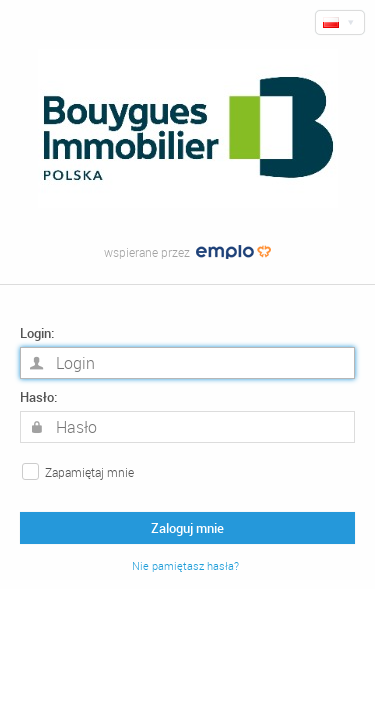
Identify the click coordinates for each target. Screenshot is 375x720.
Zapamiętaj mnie (89, 472)
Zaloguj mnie (187, 528)
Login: (37, 333)
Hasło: (38, 397)
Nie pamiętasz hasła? (185, 566)
